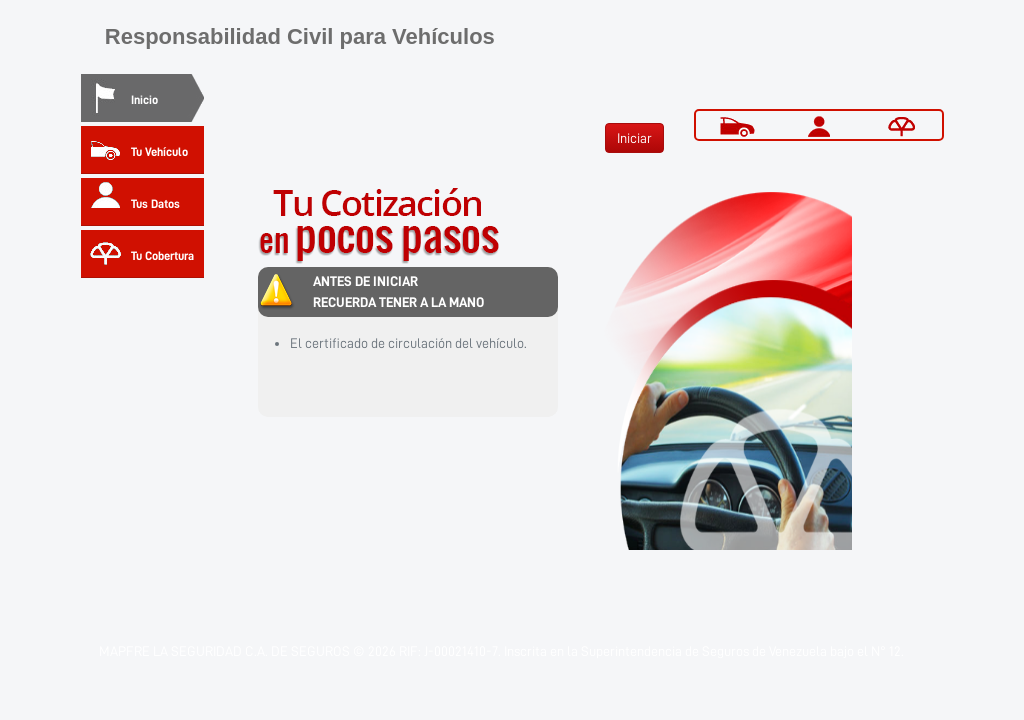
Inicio (144, 100)
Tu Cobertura (162, 256)
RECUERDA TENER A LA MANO (398, 302)
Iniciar (634, 138)
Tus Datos (155, 204)
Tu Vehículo (159, 152)
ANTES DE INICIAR (365, 281)
